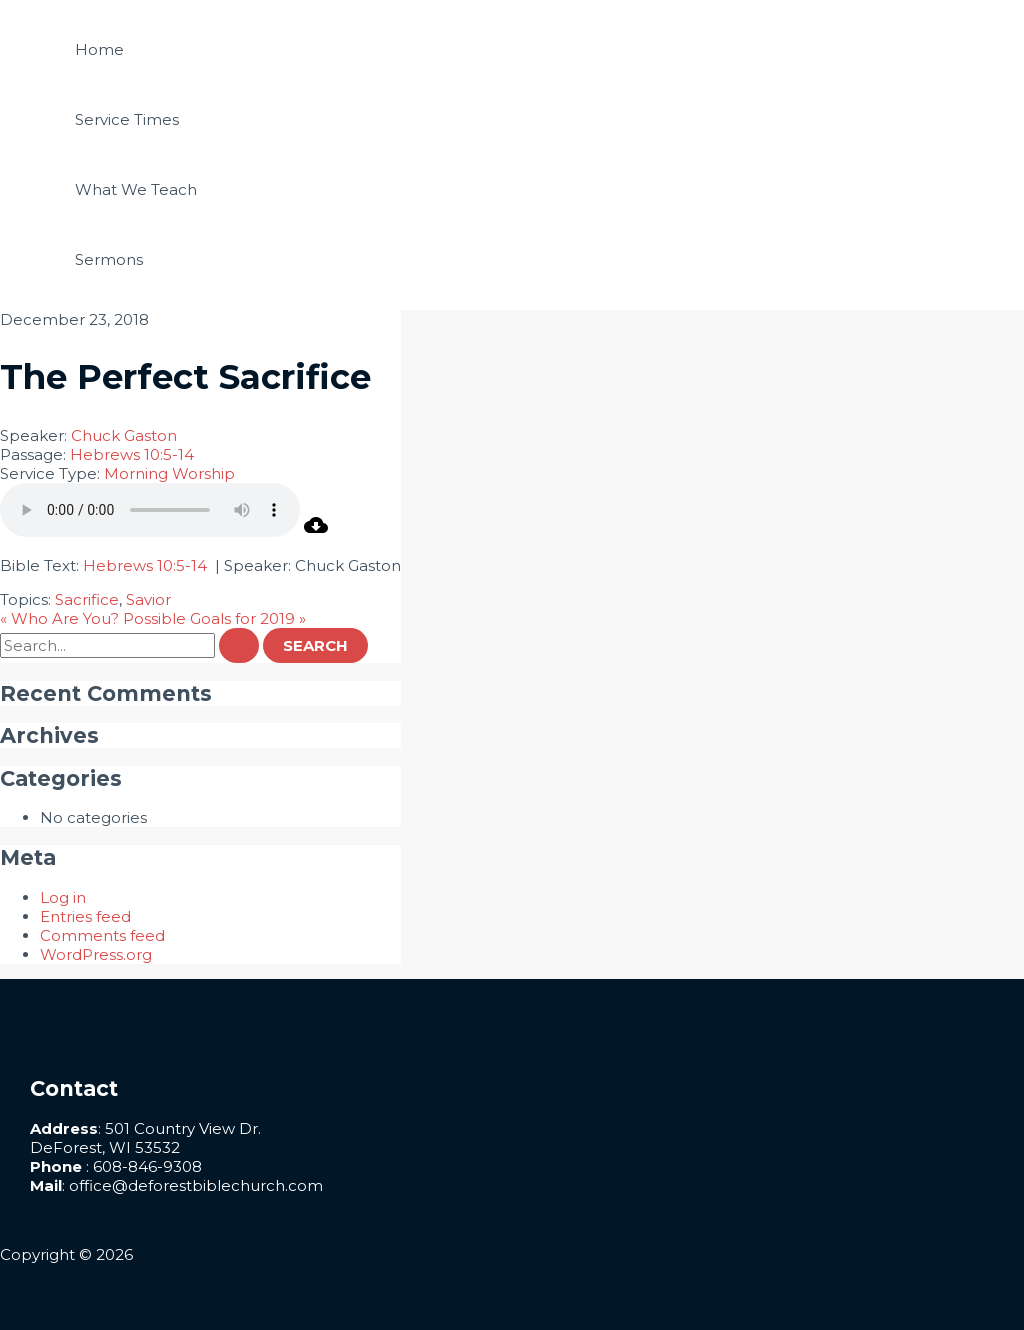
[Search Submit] (239, 645)
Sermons (109, 259)
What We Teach (136, 189)
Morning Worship (169, 473)
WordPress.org (96, 954)
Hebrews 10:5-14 (132, 454)
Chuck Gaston (124, 435)
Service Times (127, 119)
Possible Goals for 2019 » (214, 618)
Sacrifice (87, 599)
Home (99, 49)
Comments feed (102, 935)
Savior (148, 599)
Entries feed (85, 916)
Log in (63, 897)
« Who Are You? (59, 618)
